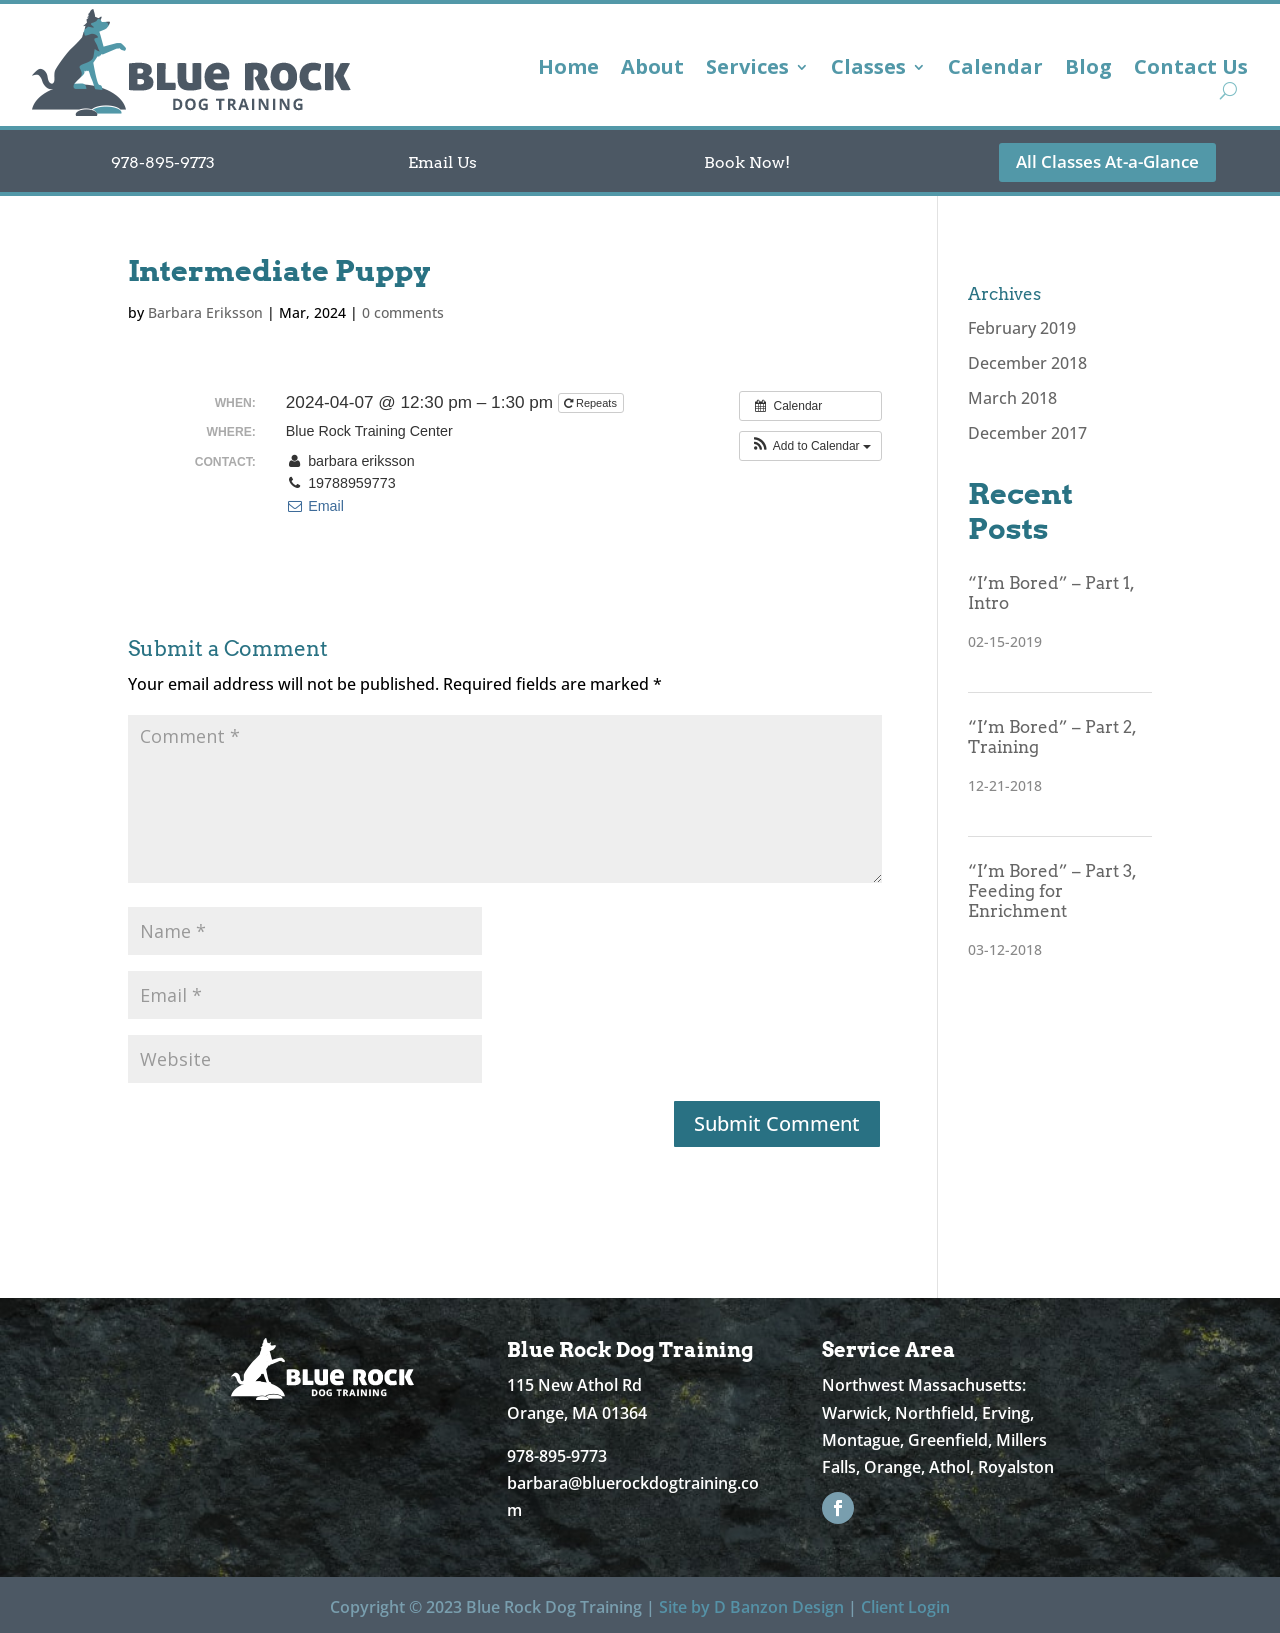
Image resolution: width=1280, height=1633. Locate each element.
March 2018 (1012, 398)
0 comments (403, 312)
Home (568, 70)
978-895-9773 (163, 162)
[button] (810, 446)
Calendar (995, 70)
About (652, 70)
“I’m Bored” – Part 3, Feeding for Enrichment (1052, 891)
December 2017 (1027, 433)
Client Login (905, 1607)
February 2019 (1022, 328)
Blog (1088, 70)
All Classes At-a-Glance (1107, 161)
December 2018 (1027, 363)
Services (747, 70)
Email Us (442, 162)
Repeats (592, 403)
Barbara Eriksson (205, 312)
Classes (868, 70)
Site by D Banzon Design (751, 1607)
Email (315, 506)
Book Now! (747, 162)
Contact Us (1191, 70)
